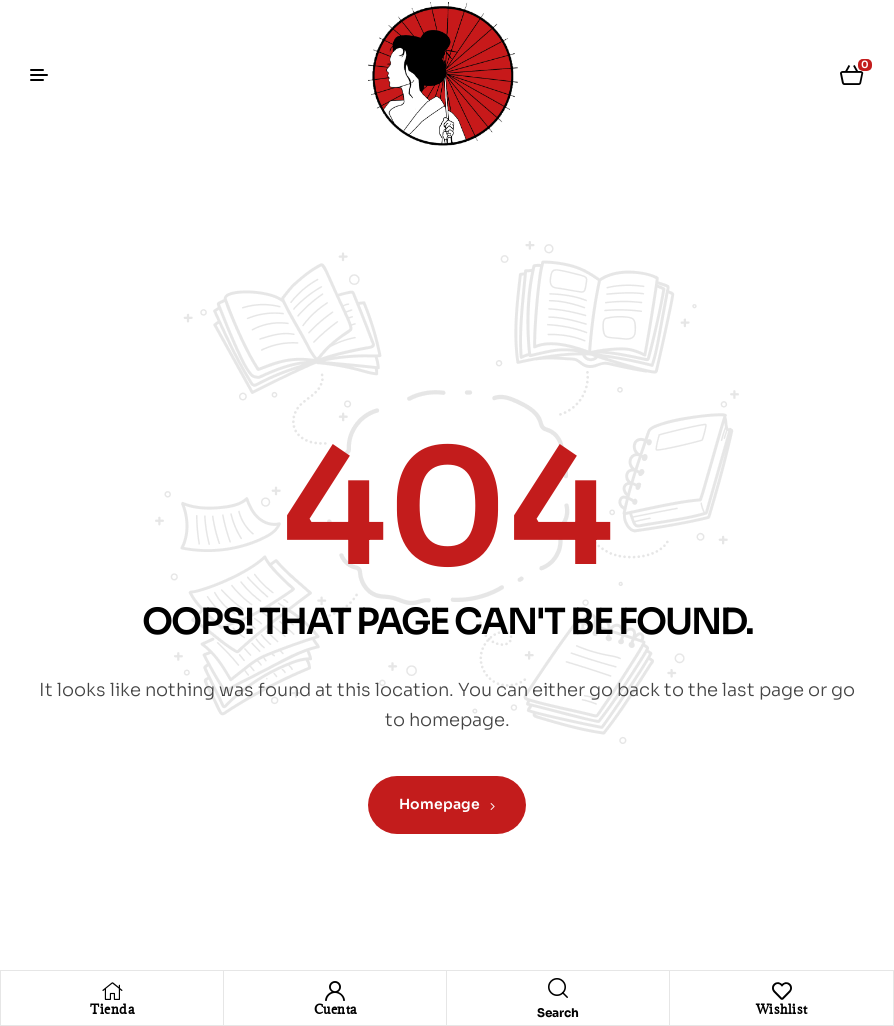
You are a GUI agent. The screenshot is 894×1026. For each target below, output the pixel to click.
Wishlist (782, 1009)
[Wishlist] (782, 991)
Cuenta (335, 1009)
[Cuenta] (335, 991)
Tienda (112, 1009)
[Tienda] (112, 991)
